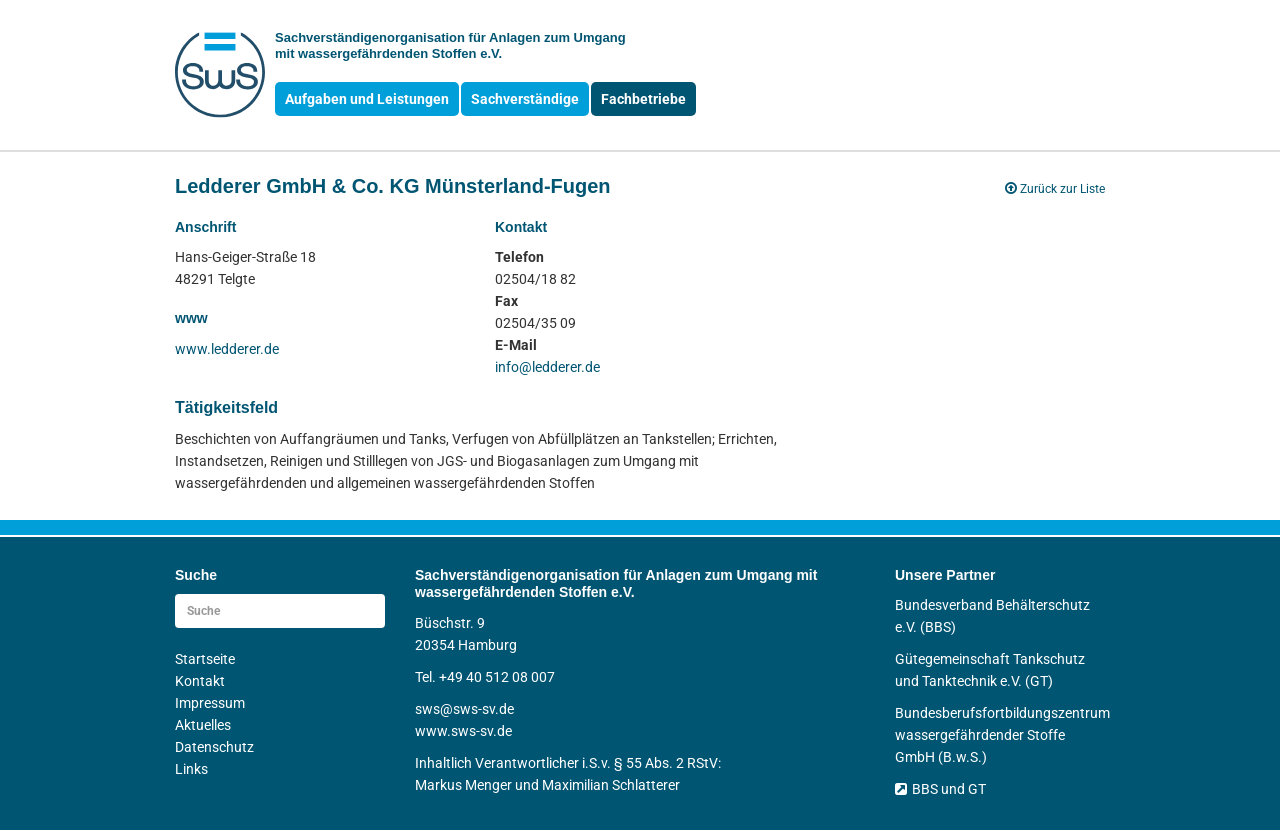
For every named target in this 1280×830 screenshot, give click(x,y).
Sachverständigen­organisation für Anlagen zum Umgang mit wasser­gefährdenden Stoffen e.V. (450, 45)
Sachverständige (525, 99)
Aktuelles (203, 725)
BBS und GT (940, 789)
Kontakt (200, 681)
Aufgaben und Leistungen (367, 99)
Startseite (205, 659)
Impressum (210, 703)
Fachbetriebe (643, 99)
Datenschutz (214, 747)
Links (191, 769)
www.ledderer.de (227, 349)
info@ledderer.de (547, 367)
